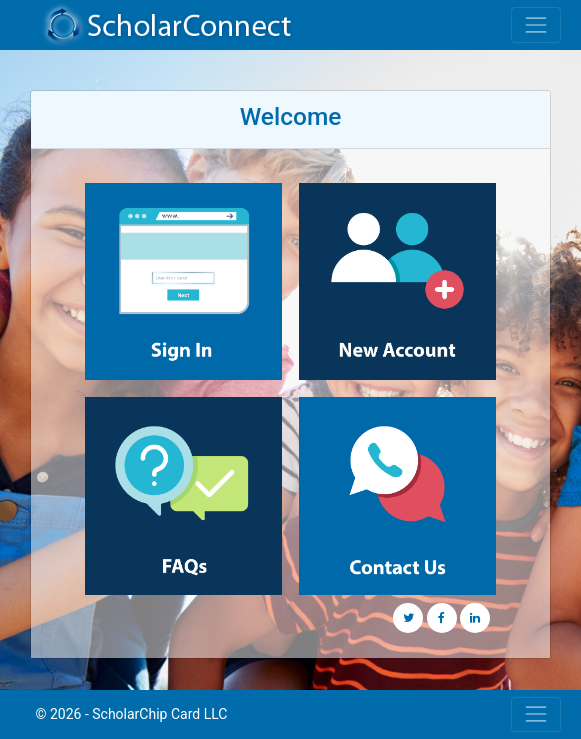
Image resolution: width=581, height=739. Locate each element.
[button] (408, 618)
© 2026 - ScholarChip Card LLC (132, 714)
